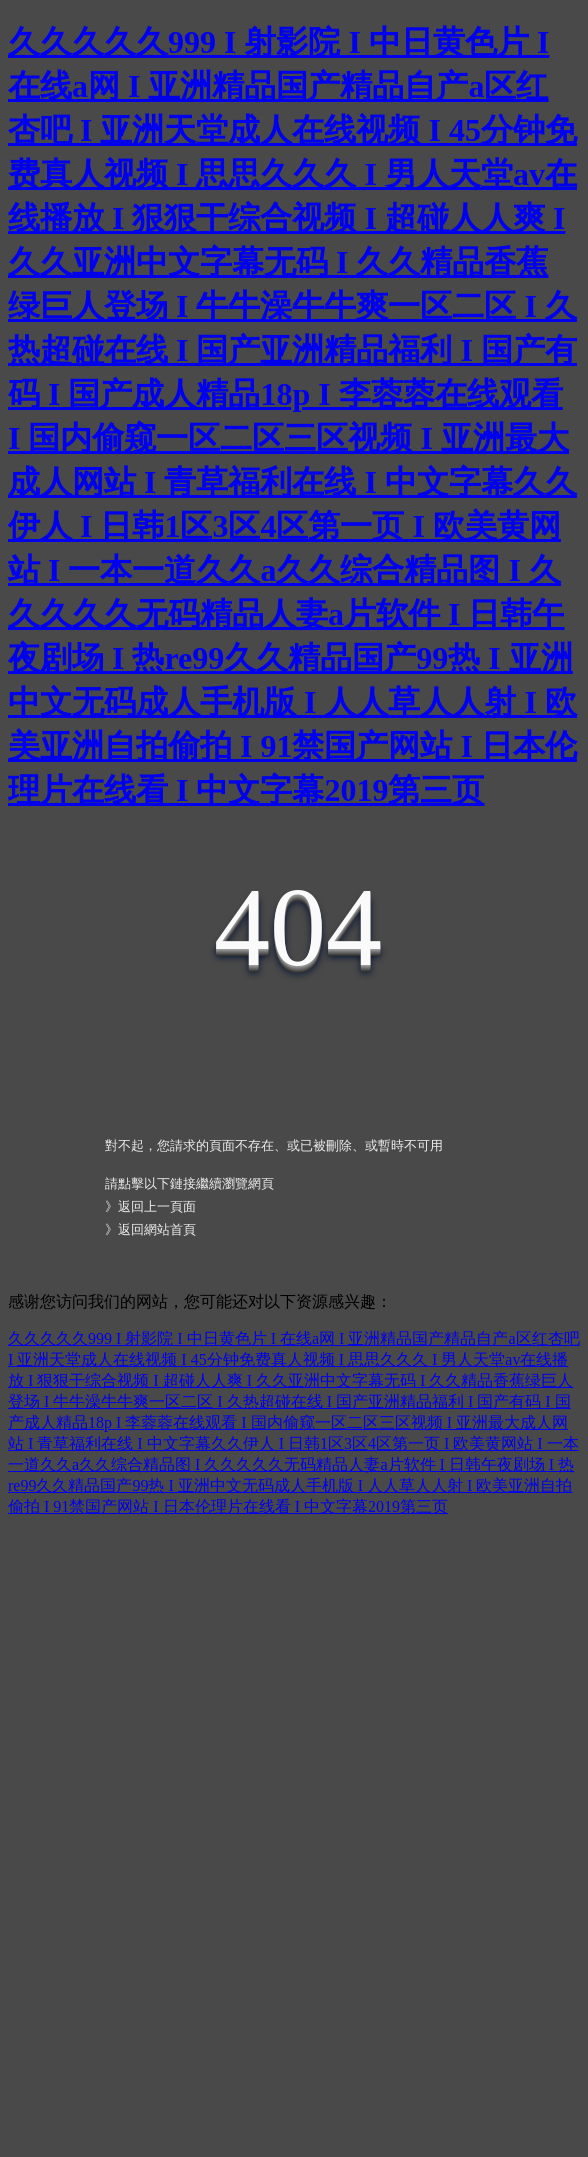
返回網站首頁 (157, 1229)
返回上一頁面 (157, 1206)
